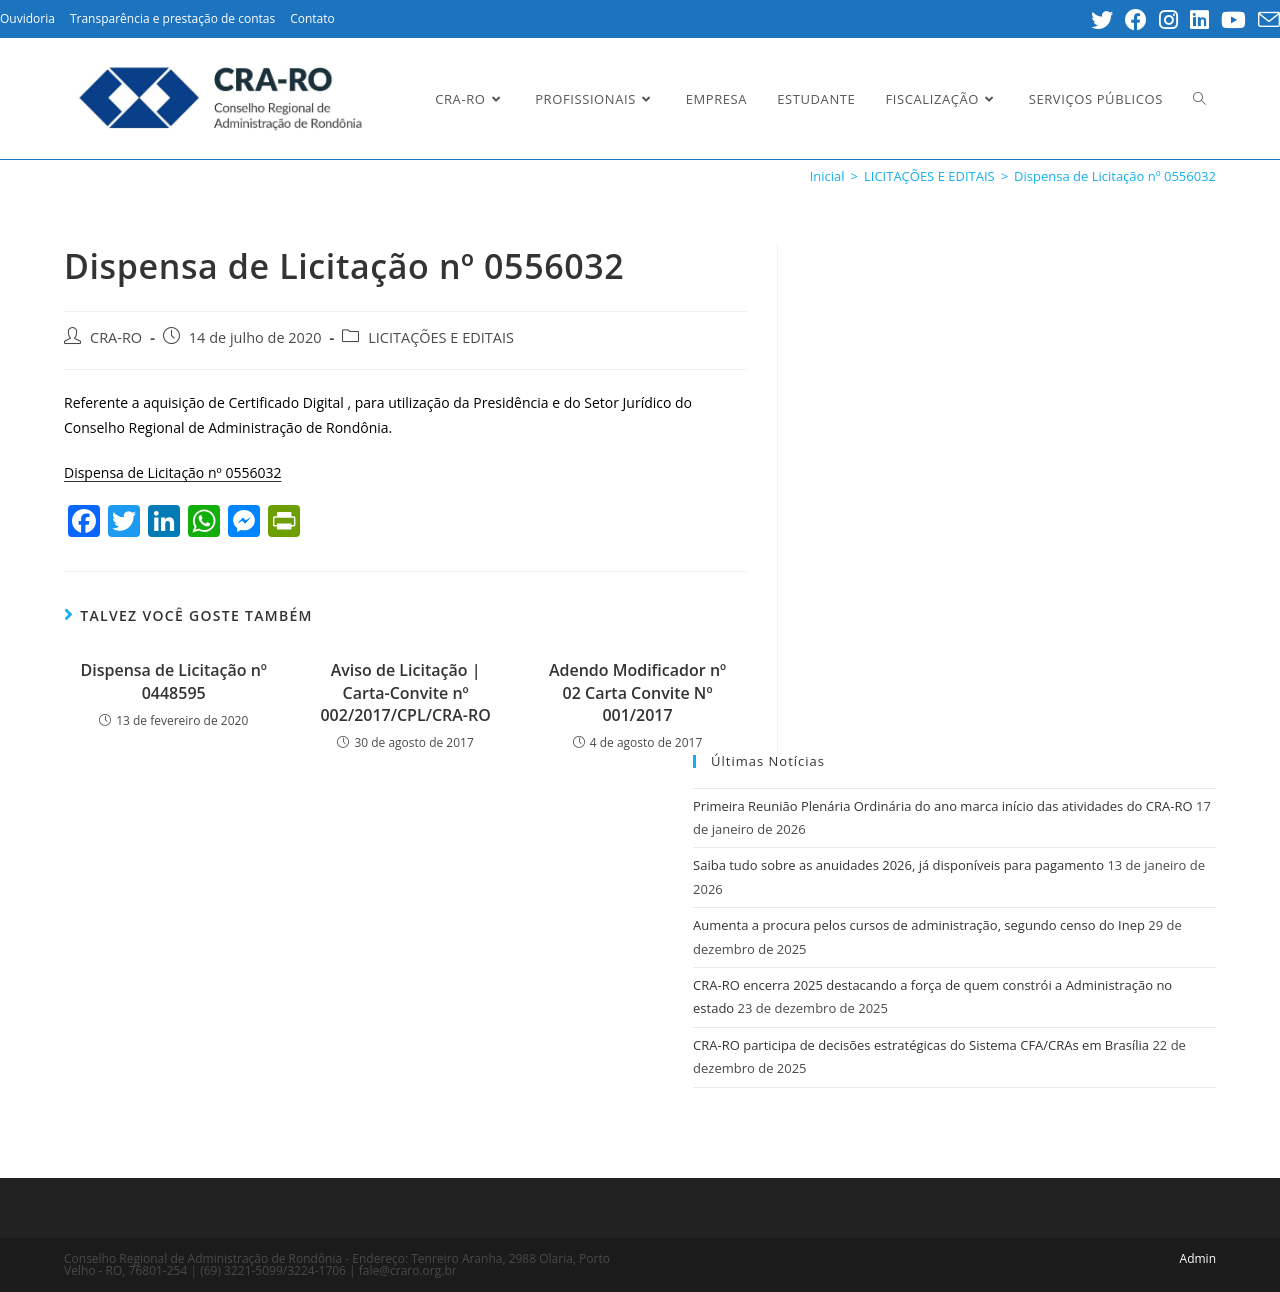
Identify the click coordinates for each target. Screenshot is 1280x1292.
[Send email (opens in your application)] (1266, 20)
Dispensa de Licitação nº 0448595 (173, 681)
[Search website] (1199, 99)
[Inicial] (827, 176)
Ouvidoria (27, 18)
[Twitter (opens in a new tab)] (1102, 20)
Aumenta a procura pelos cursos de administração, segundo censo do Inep (919, 925)
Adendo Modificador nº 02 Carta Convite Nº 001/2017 (637, 692)
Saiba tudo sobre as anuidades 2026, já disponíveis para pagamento (898, 865)
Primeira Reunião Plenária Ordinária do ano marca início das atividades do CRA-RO (943, 806)
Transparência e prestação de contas (172, 18)
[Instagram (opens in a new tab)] (1168, 20)
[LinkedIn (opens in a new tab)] (1199, 20)
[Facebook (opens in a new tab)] (1136, 20)
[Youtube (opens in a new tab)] (1233, 20)
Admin (1198, 1258)
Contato (312, 18)
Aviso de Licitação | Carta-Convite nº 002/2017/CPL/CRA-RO (405, 692)
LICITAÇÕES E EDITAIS (441, 337)
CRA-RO (116, 337)
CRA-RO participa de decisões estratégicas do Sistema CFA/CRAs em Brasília (921, 1045)
